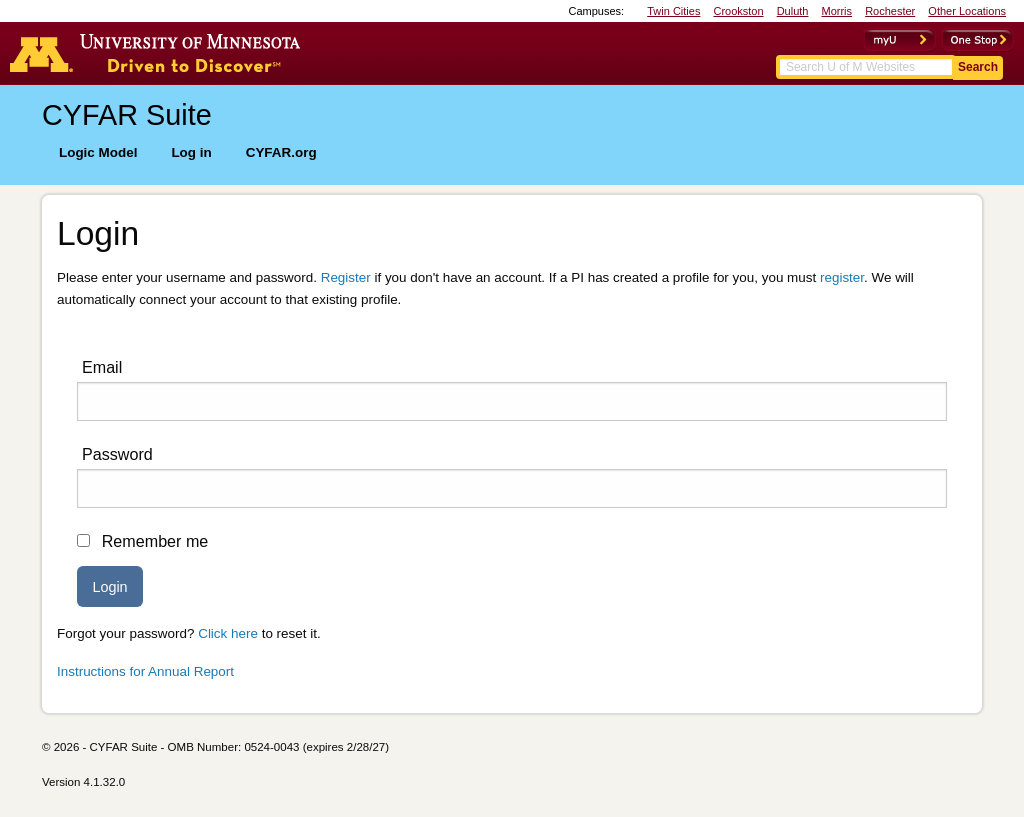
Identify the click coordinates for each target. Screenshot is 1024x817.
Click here (228, 633)
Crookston (738, 11)
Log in (191, 152)
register (842, 277)
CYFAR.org (281, 152)
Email (102, 367)
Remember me (155, 541)
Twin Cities (673, 11)
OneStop (977, 39)
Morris (837, 11)
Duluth (793, 11)
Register (346, 277)
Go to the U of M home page (160, 53)
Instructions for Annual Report (145, 671)
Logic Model (98, 152)
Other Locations (967, 11)
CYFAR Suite (127, 115)
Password (117, 454)
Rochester (890, 11)
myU (899, 39)
